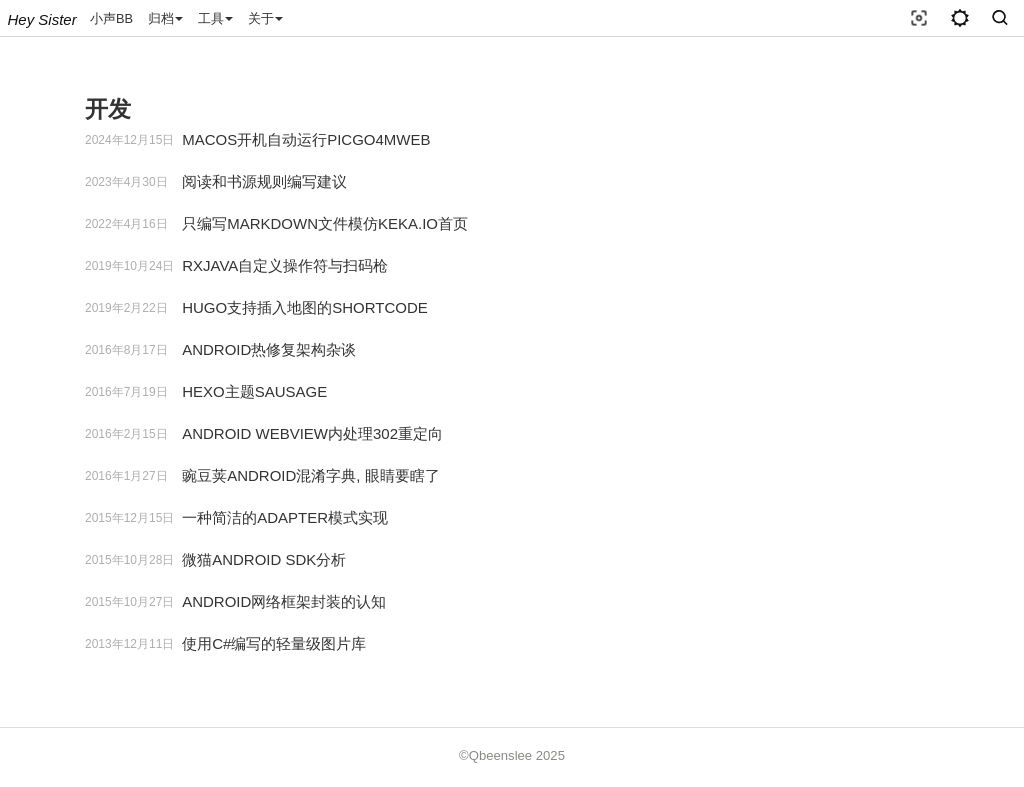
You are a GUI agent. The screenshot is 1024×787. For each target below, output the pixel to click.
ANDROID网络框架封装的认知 (284, 601)
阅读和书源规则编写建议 (264, 181)
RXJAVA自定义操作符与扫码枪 (285, 265)
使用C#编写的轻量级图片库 (274, 643)
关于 (265, 18)
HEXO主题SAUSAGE (254, 391)
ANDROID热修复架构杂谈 (269, 349)
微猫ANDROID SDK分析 (264, 559)
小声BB (111, 18)
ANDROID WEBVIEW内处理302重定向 (312, 433)
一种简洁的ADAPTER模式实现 (285, 517)
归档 (165, 18)
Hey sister (42, 19)
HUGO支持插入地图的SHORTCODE (305, 307)
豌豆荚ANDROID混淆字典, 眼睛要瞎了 (311, 475)
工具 (215, 18)
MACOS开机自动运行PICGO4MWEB (306, 139)
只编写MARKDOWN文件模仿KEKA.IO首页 (325, 223)
